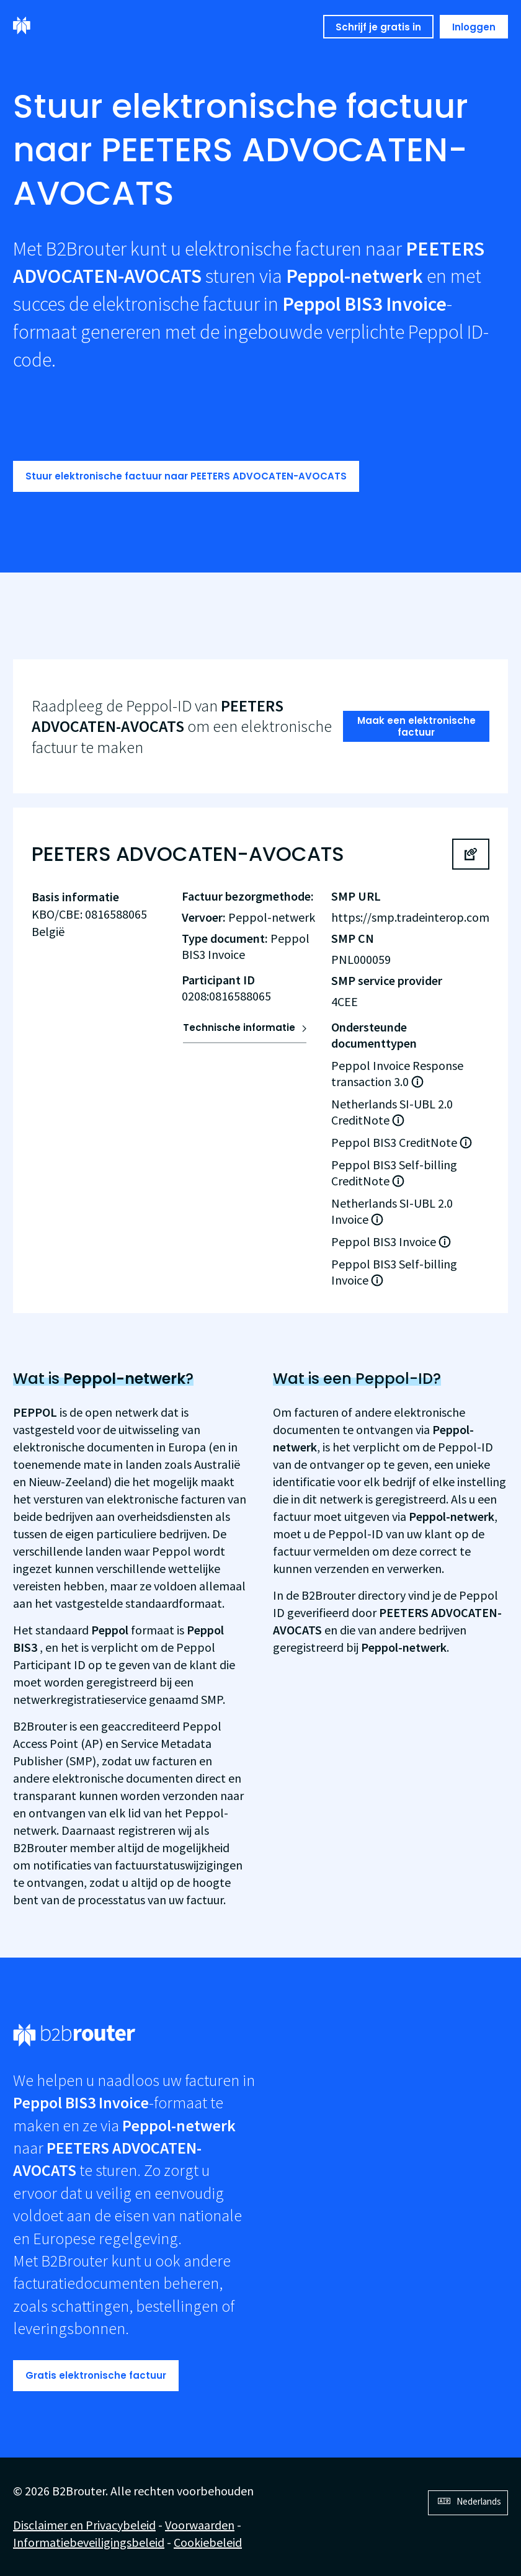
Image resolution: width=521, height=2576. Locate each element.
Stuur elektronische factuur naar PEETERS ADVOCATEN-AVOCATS (186, 476)
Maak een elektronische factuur (416, 726)
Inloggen (474, 26)
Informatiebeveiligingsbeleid (88, 2542)
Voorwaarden (199, 2525)
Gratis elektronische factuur (95, 2375)
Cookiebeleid (208, 2542)
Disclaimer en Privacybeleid (84, 2525)
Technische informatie (239, 1027)
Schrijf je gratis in (378, 26)
